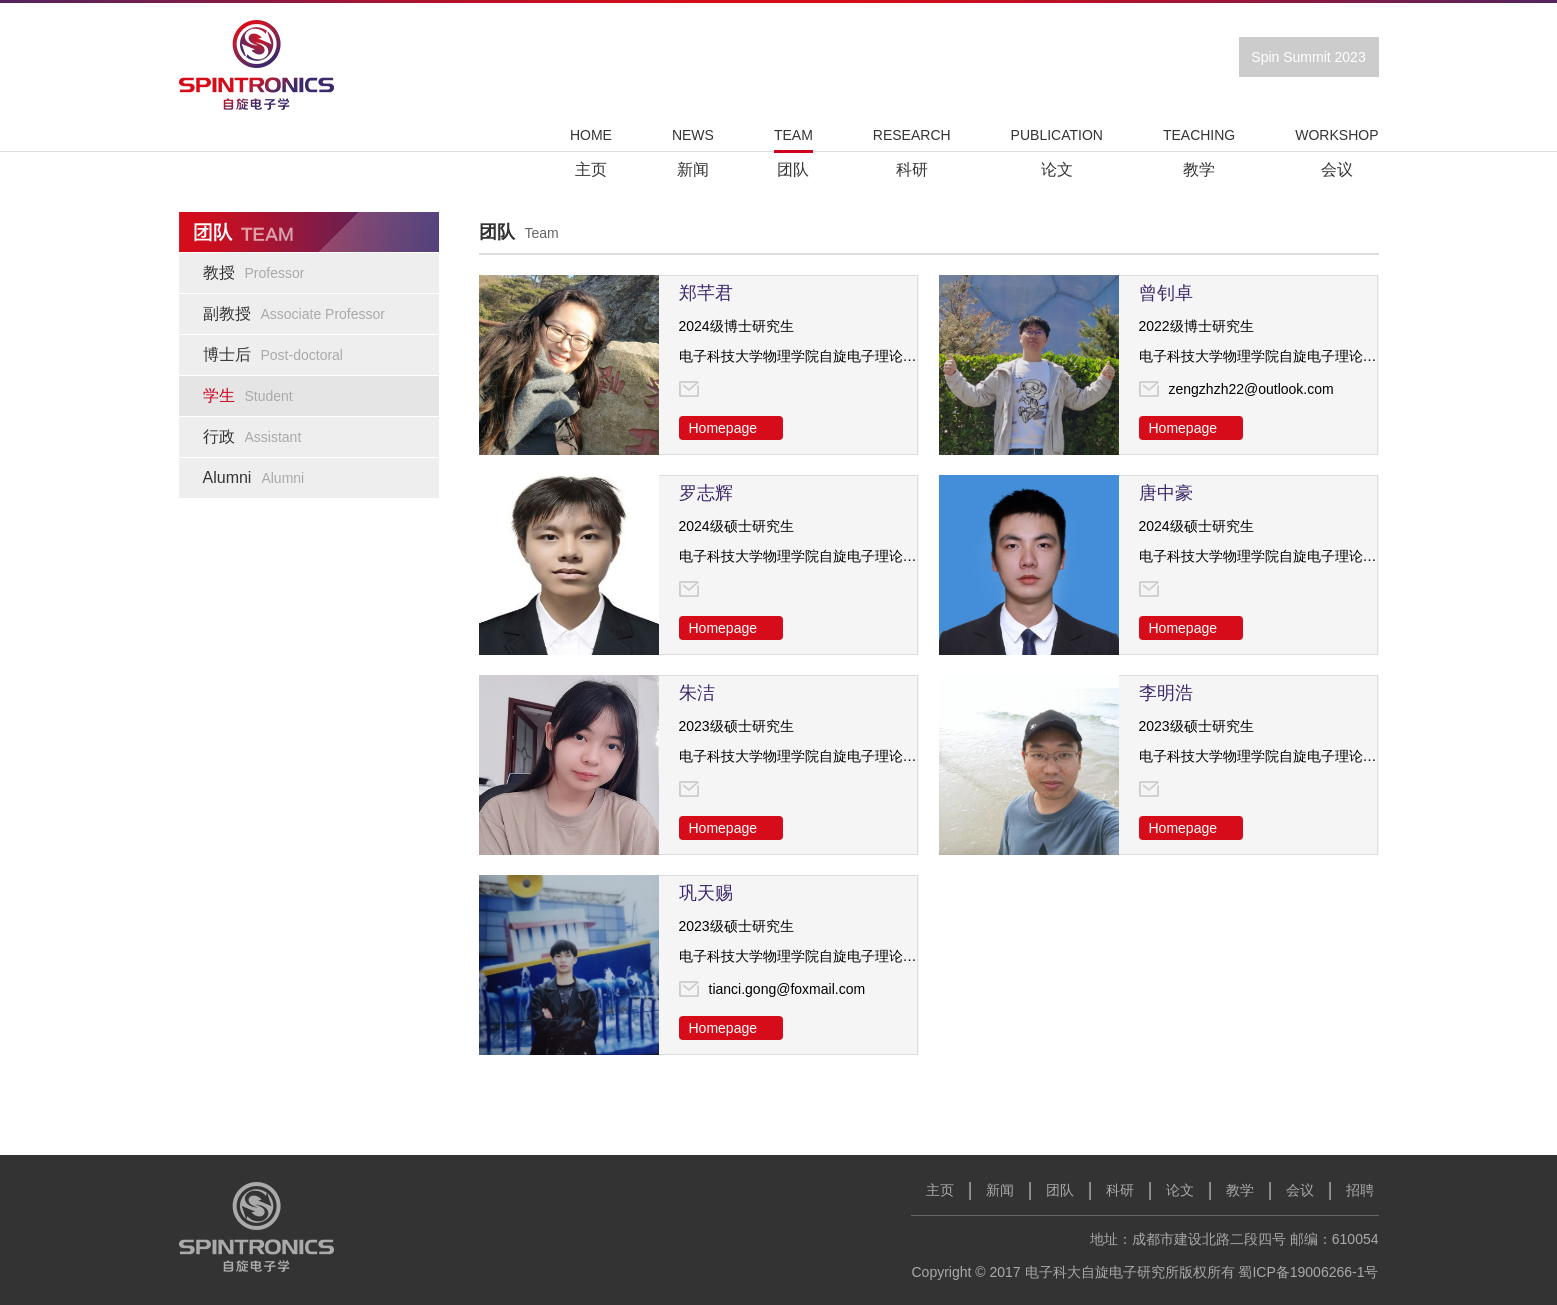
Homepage (723, 428)
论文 (1180, 1190)
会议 (1300, 1190)
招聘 (1360, 1190)
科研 (1120, 1190)
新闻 (1000, 1190)
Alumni (254, 477)
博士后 (273, 354)
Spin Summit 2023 (1308, 57)
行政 (252, 436)
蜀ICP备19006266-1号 (1308, 1272)
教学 (1240, 1190)
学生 (248, 395)
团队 (1060, 1190)
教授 (254, 272)
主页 (940, 1190)
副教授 (294, 313)
